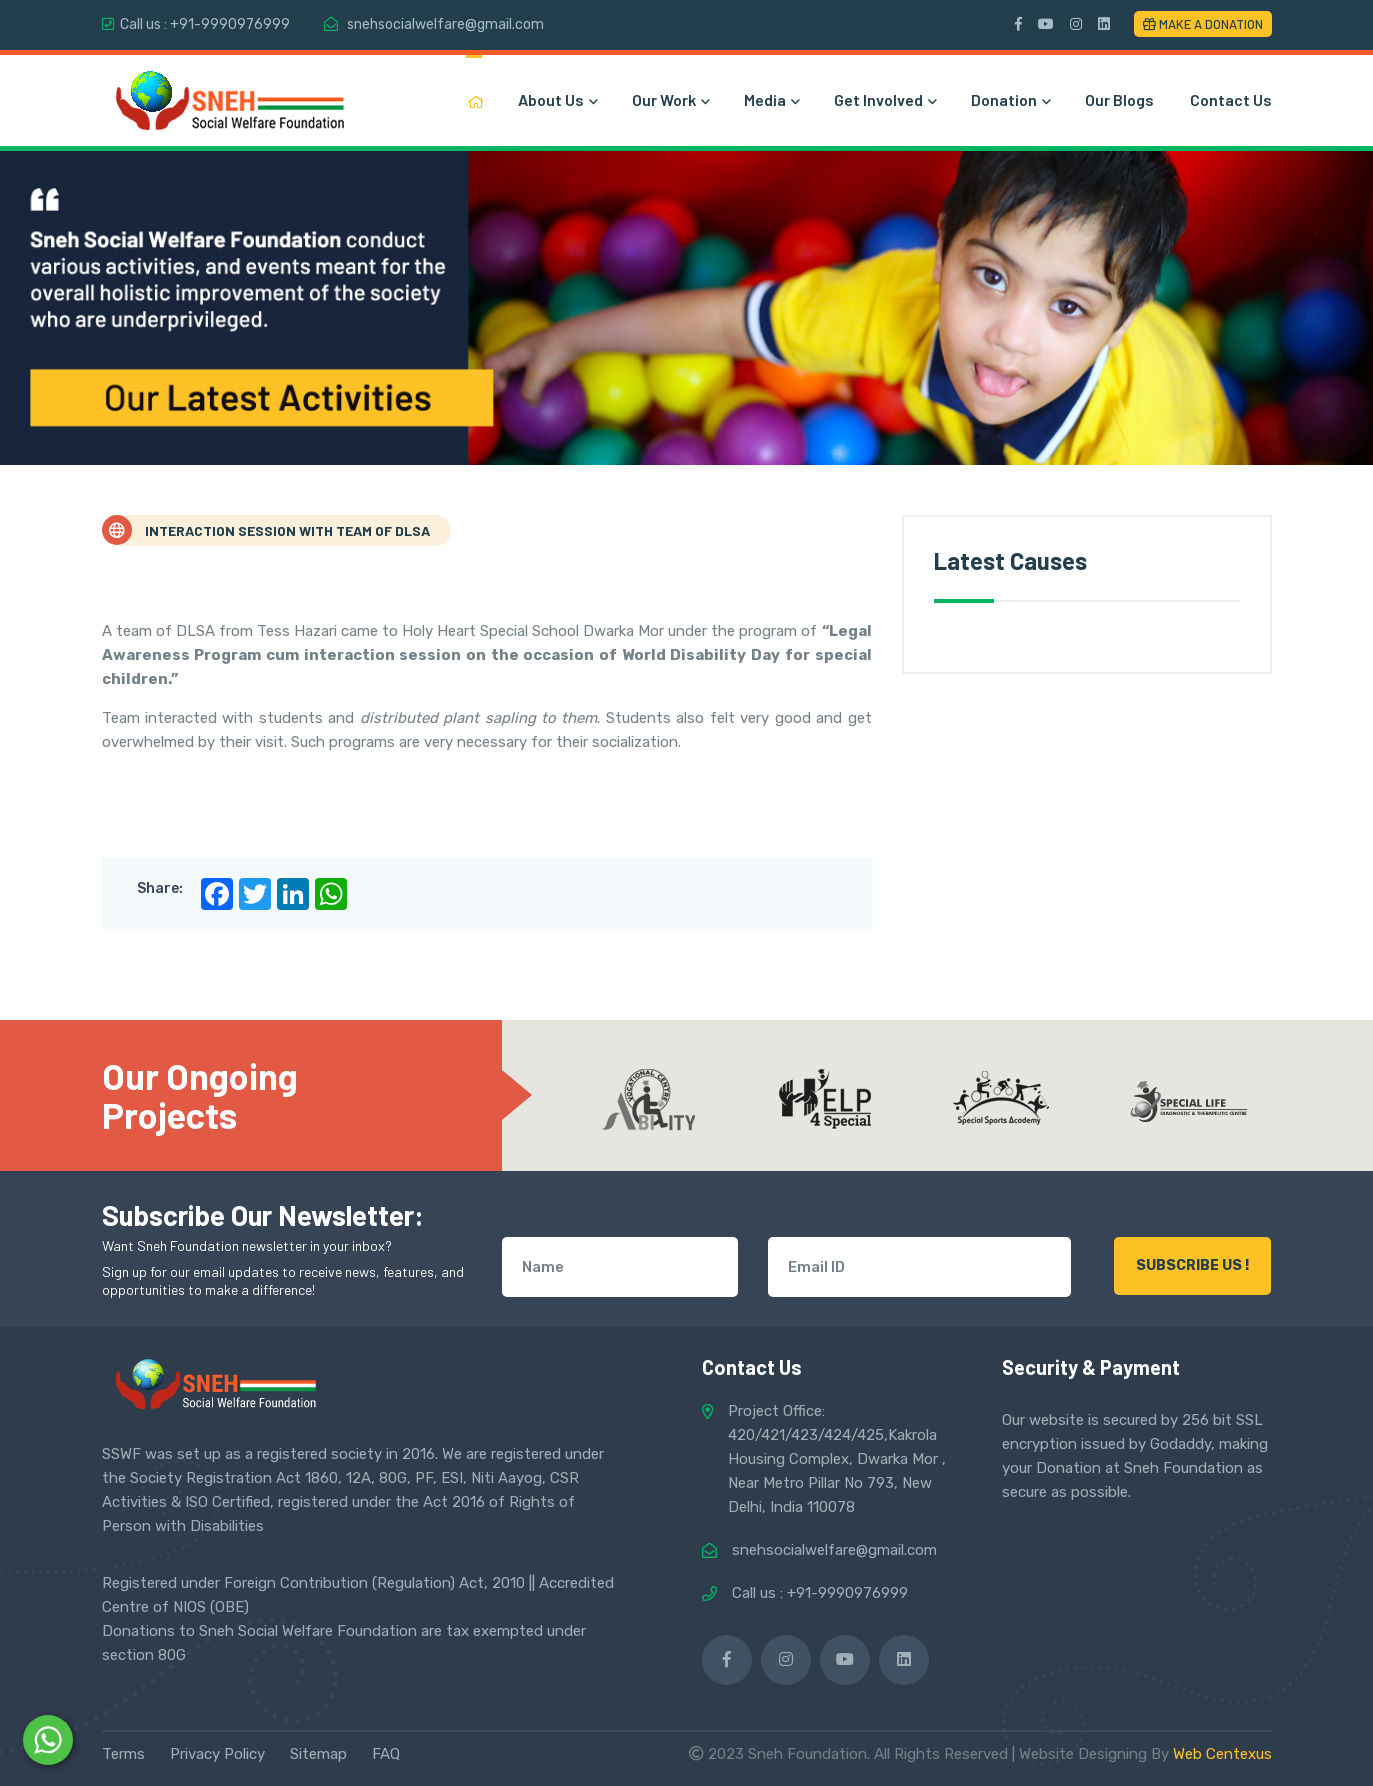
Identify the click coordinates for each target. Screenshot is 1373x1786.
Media (771, 99)
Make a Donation (1203, 24)
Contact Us (1231, 99)
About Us (557, 99)
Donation (1010, 99)
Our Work (670, 99)
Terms (123, 1754)
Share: (160, 888)
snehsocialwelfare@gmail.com (445, 24)
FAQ (386, 1754)
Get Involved (884, 99)
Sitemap (318, 1754)
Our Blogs (1119, 99)
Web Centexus (1222, 1754)
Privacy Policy (217, 1754)
